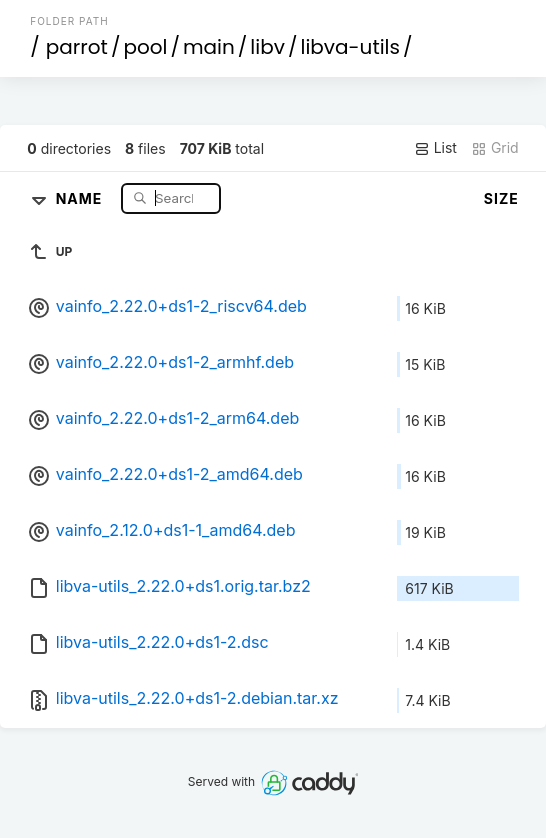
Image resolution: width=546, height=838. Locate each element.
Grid (495, 148)
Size (501, 198)
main (209, 47)
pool (145, 47)
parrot (77, 47)
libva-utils (349, 47)
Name (81, 197)
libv (267, 47)
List (435, 148)
